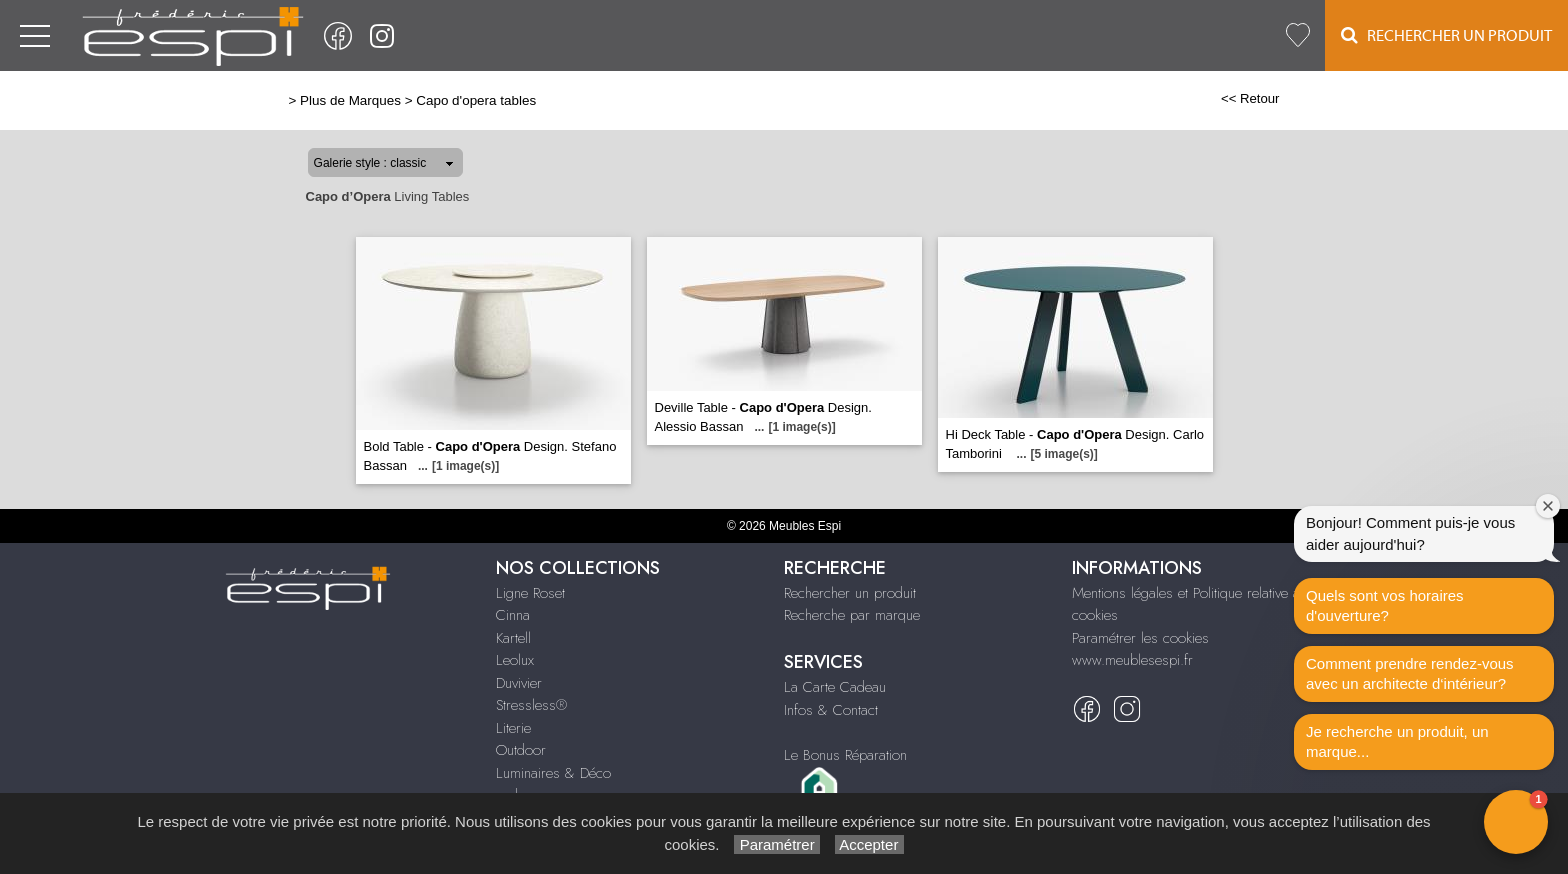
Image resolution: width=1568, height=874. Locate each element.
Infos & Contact (831, 710)
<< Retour (1250, 98)
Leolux (515, 660)
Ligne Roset (530, 593)
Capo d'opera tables (476, 100)
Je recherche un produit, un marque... (1397, 741)
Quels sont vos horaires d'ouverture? (1385, 605)
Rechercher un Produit (1446, 35)
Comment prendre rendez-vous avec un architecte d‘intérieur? (1410, 673)
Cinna (513, 615)
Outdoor (521, 750)
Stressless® (531, 705)
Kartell (513, 638)
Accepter (869, 844)
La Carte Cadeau (835, 687)
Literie (513, 728)
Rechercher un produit (850, 593)
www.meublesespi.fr (1132, 660)
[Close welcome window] (1548, 506)
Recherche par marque (852, 615)
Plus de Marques (350, 100)
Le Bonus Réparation (845, 755)
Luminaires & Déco (553, 773)
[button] (1516, 822)
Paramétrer (776, 844)
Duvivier (519, 683)
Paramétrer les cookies (1140, 638)
